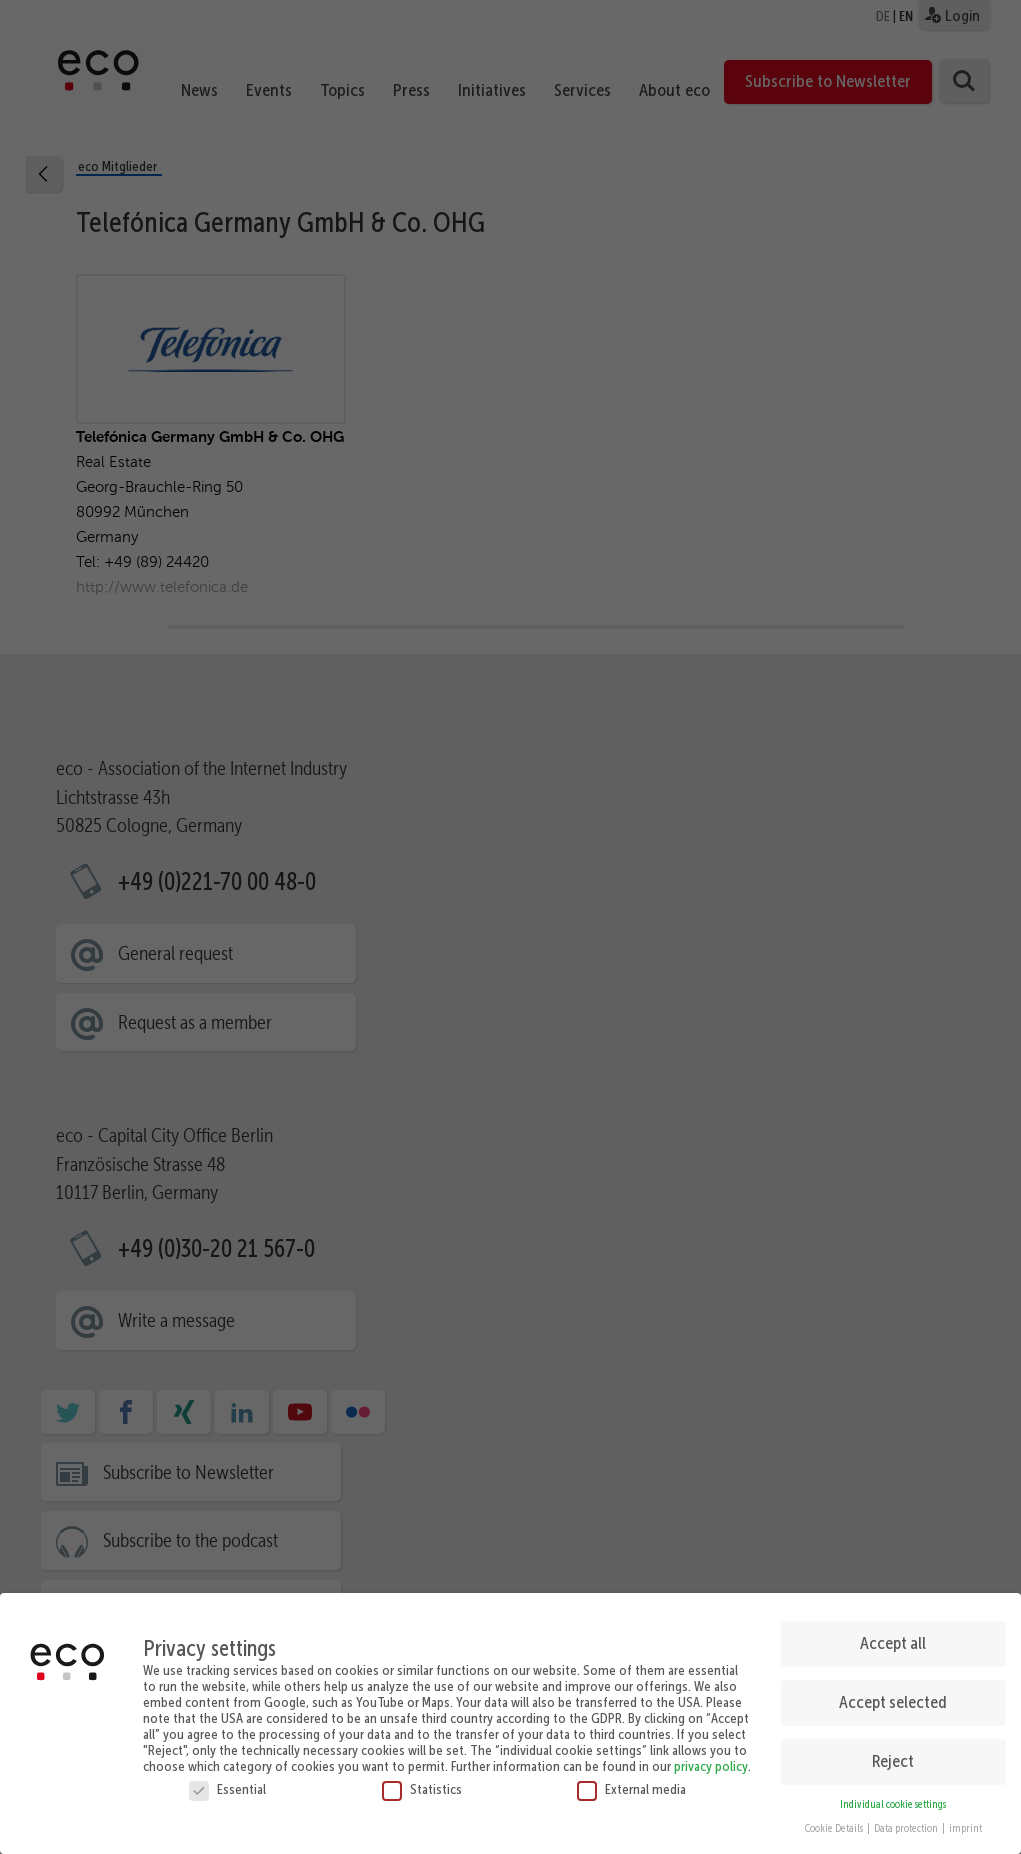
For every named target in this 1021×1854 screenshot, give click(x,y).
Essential (227, 1784)
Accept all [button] (893, 1639)
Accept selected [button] (893, 1698)
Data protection (907, 1824)
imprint (965, 1824)
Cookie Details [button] (835, 1824)
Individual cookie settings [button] (893, 1799)
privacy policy (711, 1761)
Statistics (422, 1784)
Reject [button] (893, 1757)
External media (631, 1784)
